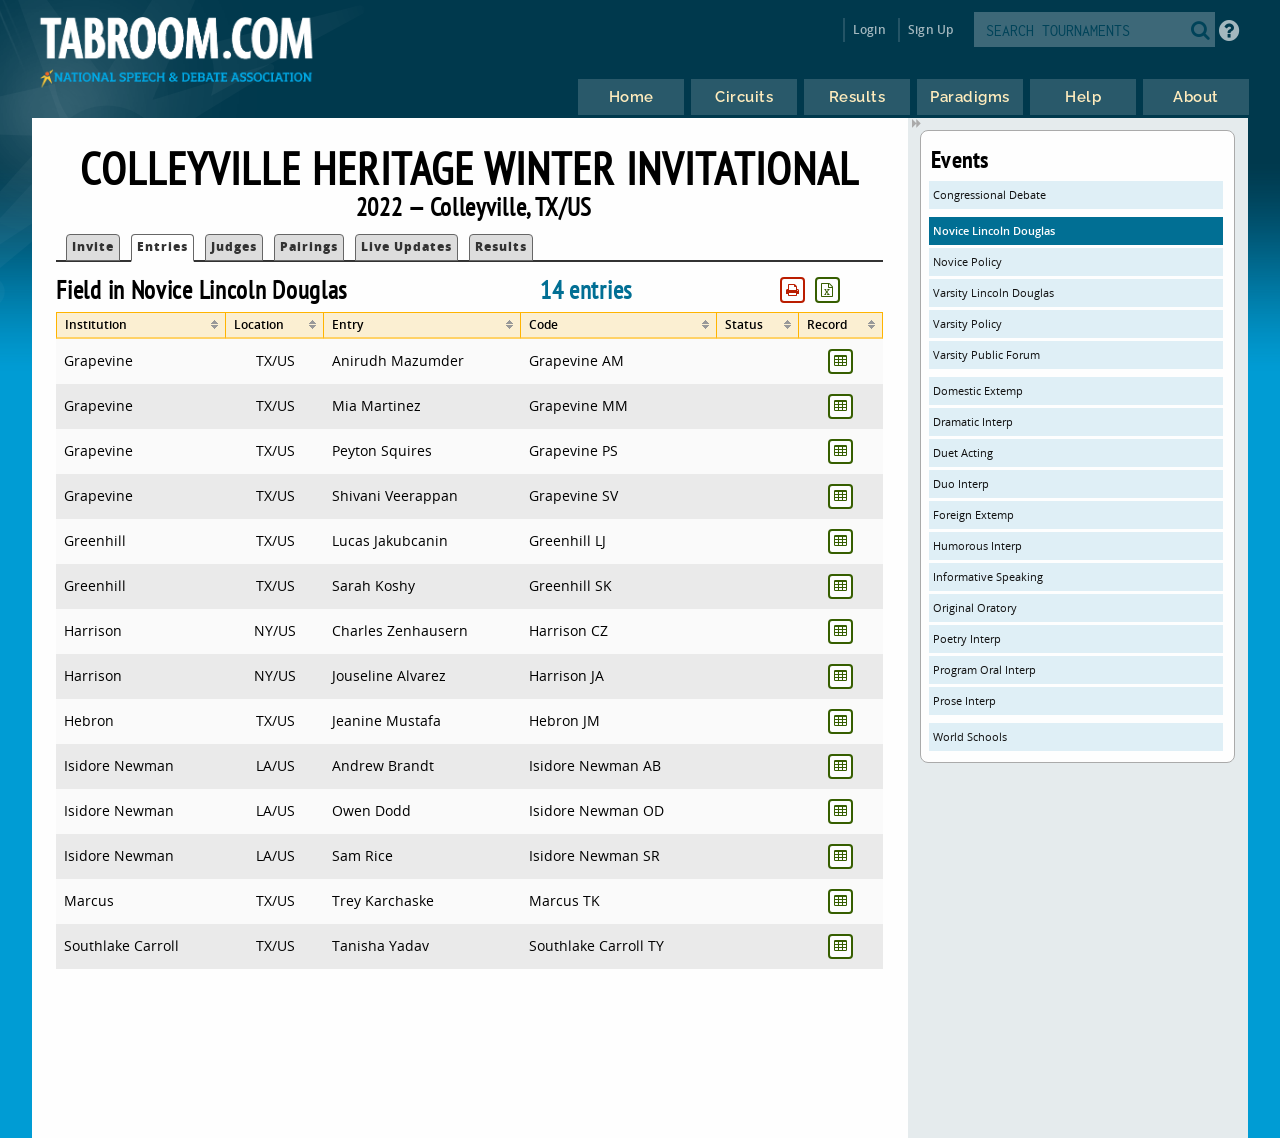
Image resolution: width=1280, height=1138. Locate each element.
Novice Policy (967, 261)
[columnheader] (141, 325)
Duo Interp (961, 483)
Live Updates (406, 246)
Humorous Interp (977, 545)
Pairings (309, 246)
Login (869, 29)
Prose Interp (964, 700)
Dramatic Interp (973, 421)
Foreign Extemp (973, 514)
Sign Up (930, 29)
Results (501, 246)
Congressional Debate (989, 194)
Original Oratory (975, 607)
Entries (162, 246)
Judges (234, 246)
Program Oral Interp (984, 669)
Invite (93, 246)
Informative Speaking (988, 576)
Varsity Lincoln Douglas (993, 292)
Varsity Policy (967, 323)
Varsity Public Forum (986, 354)
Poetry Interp (967, 638)
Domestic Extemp (978, 390)
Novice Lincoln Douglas (994, 230)
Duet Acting (963, 452)
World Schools (970, 736)
